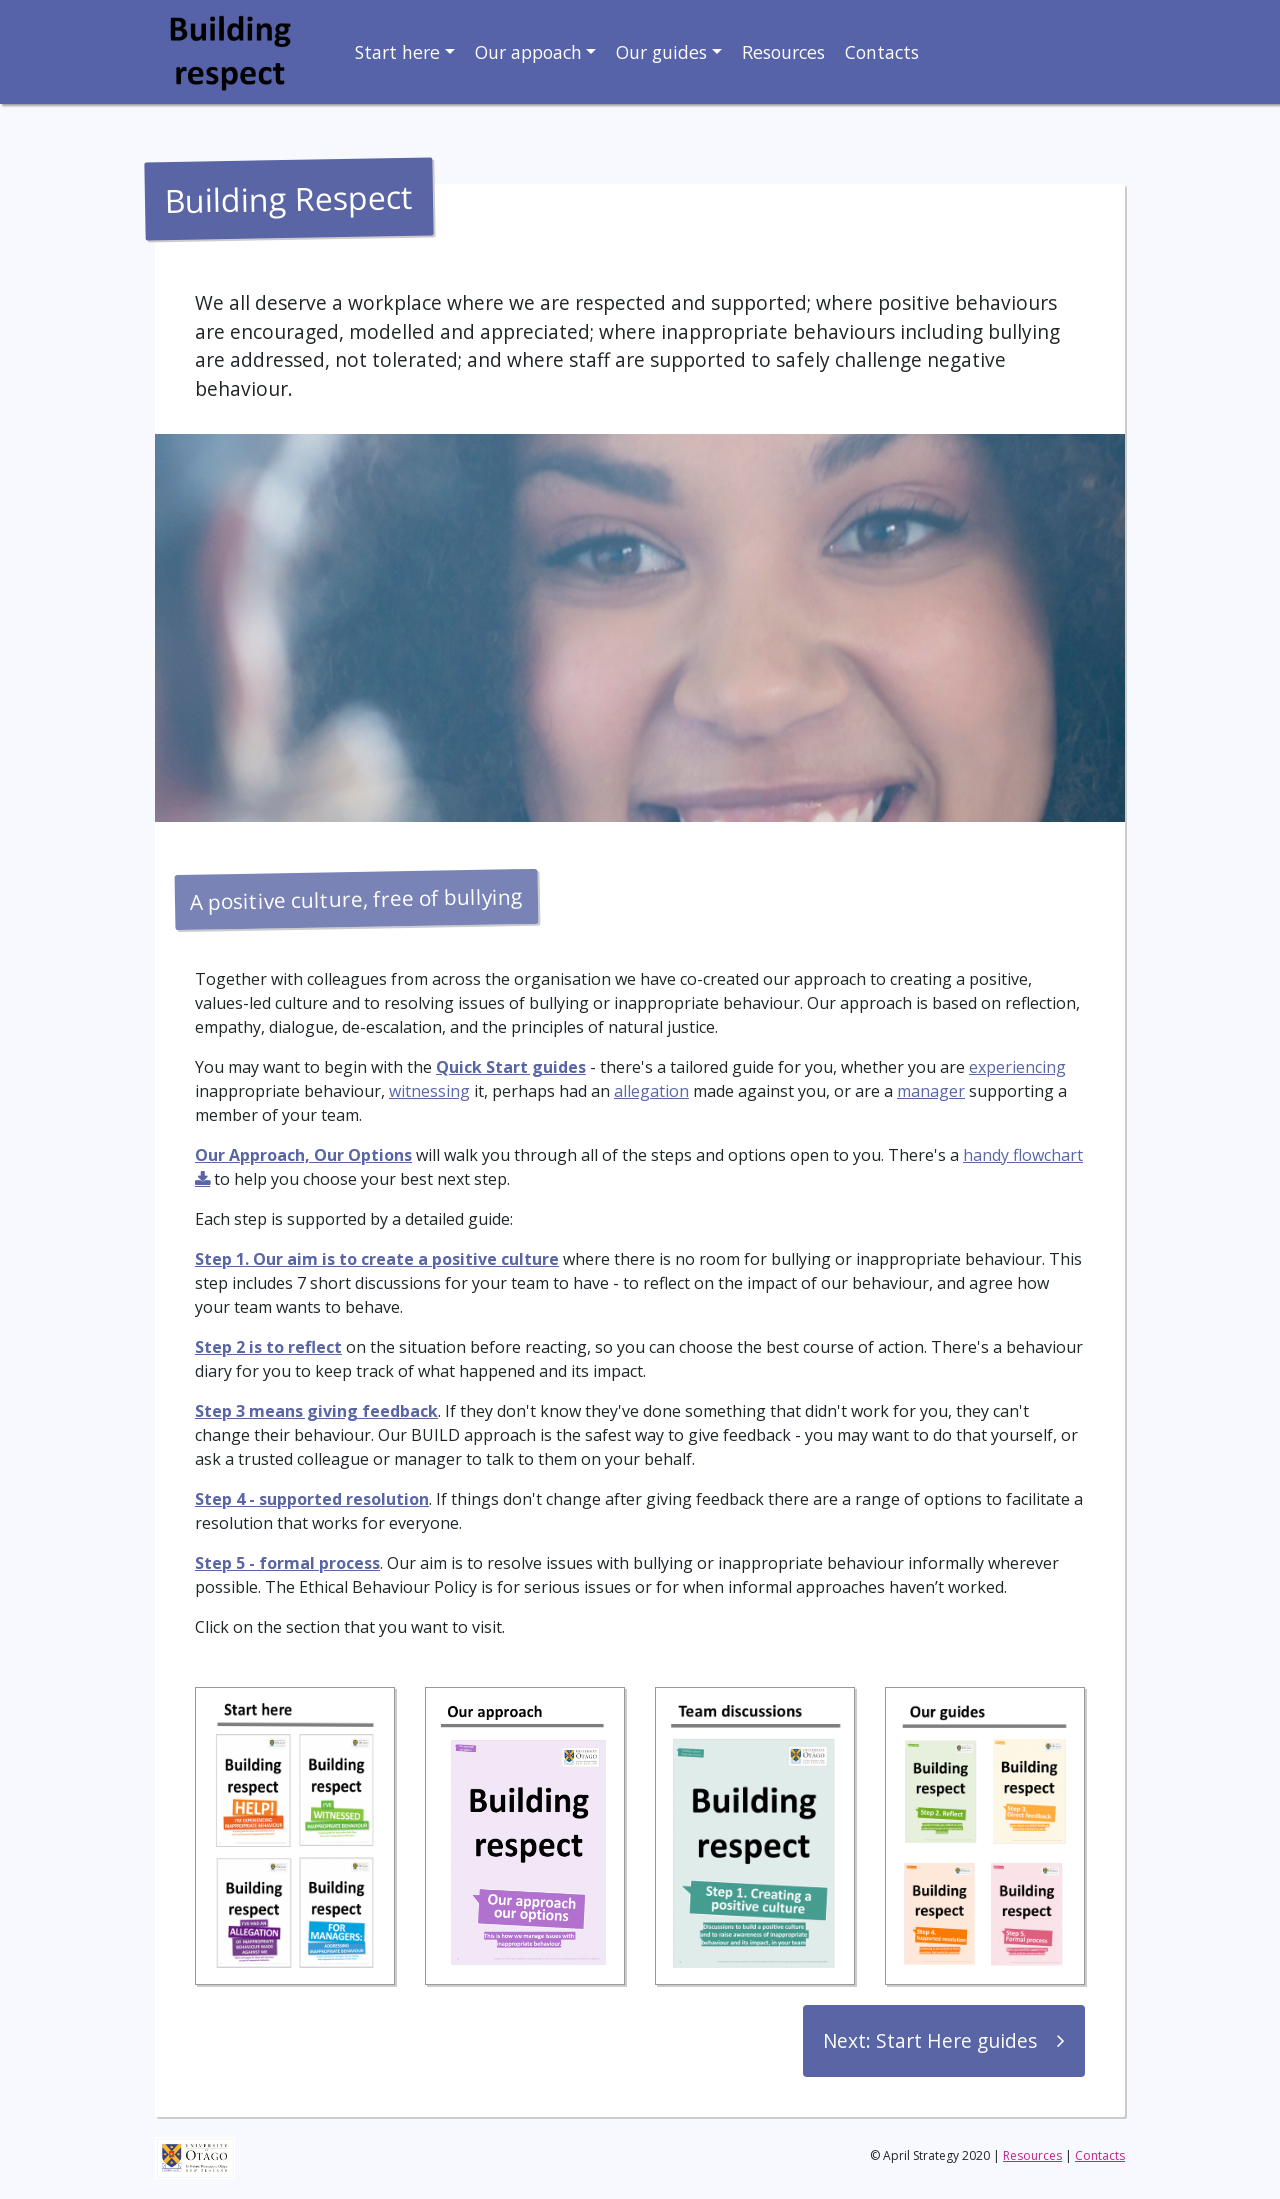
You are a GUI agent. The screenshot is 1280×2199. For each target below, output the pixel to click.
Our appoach (528, 52)
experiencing (1017, 1067)
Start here (397, 52)
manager (931, 1091)
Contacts (882, 52)
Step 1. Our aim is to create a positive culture (377, 1259)
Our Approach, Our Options (303, 1155)
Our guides (661, 52)
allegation (651, 1091)
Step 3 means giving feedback (316, 1411)
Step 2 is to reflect (268, 1347)
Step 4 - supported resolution (312, 1499)
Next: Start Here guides (930, 2040)
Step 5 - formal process (287, 1563)
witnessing (429, 1091)
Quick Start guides (511, 1067)
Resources (783, 52)
